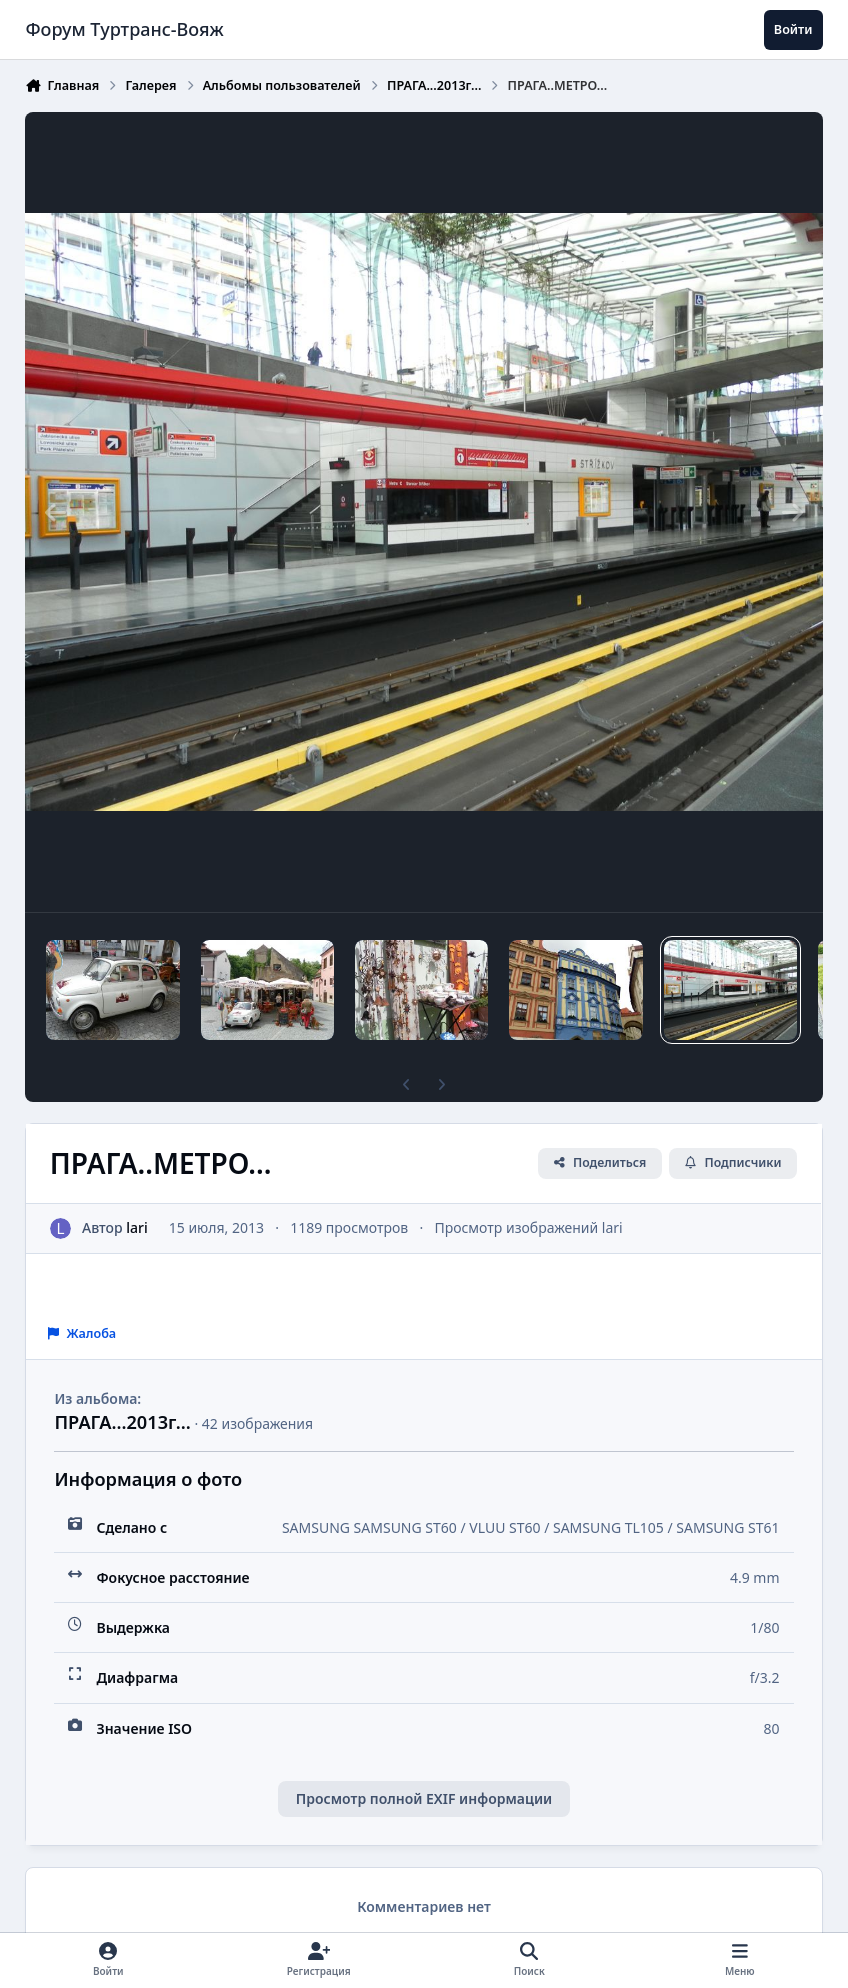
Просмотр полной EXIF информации (424, 1798)
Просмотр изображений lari (529, 1227)
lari (138, 1227)
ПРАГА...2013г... (122, 1422)
